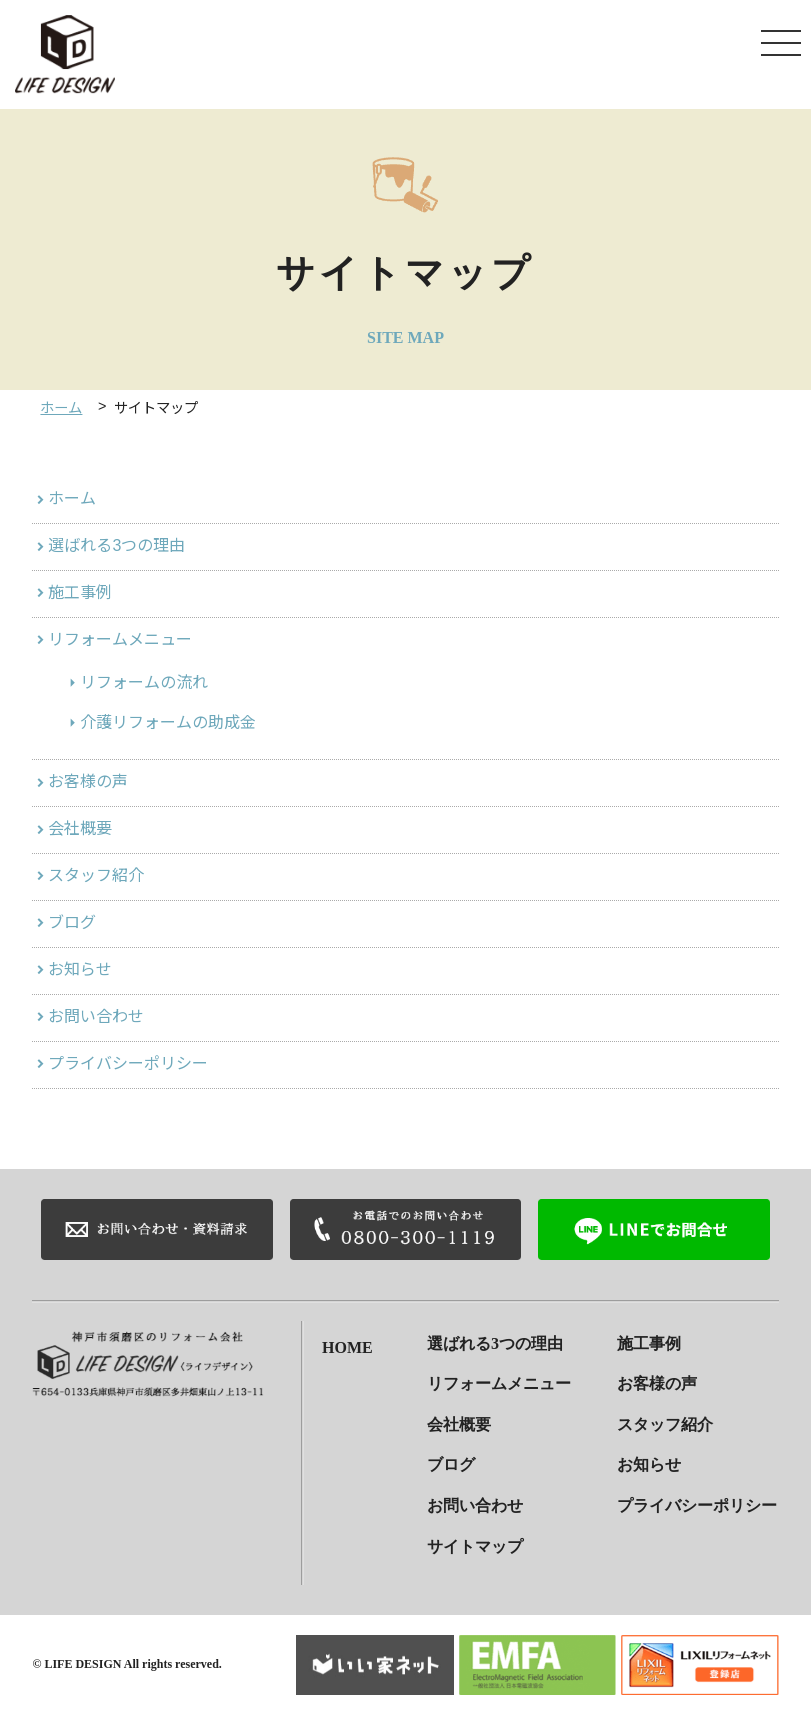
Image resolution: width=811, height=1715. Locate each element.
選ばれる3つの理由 (116, 545)
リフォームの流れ (144, 682)
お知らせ (80, 969)
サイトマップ (475, 1546)
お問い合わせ (96, 1016)
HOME (347, 1343)
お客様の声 (88, 781)
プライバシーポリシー (128, 1063)
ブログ (72, 922)
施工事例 (80, 592)
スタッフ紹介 (96, 875)
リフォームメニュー (120, 639)
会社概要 (80, 828)
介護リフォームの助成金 (168, 722)
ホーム (61, 408)
